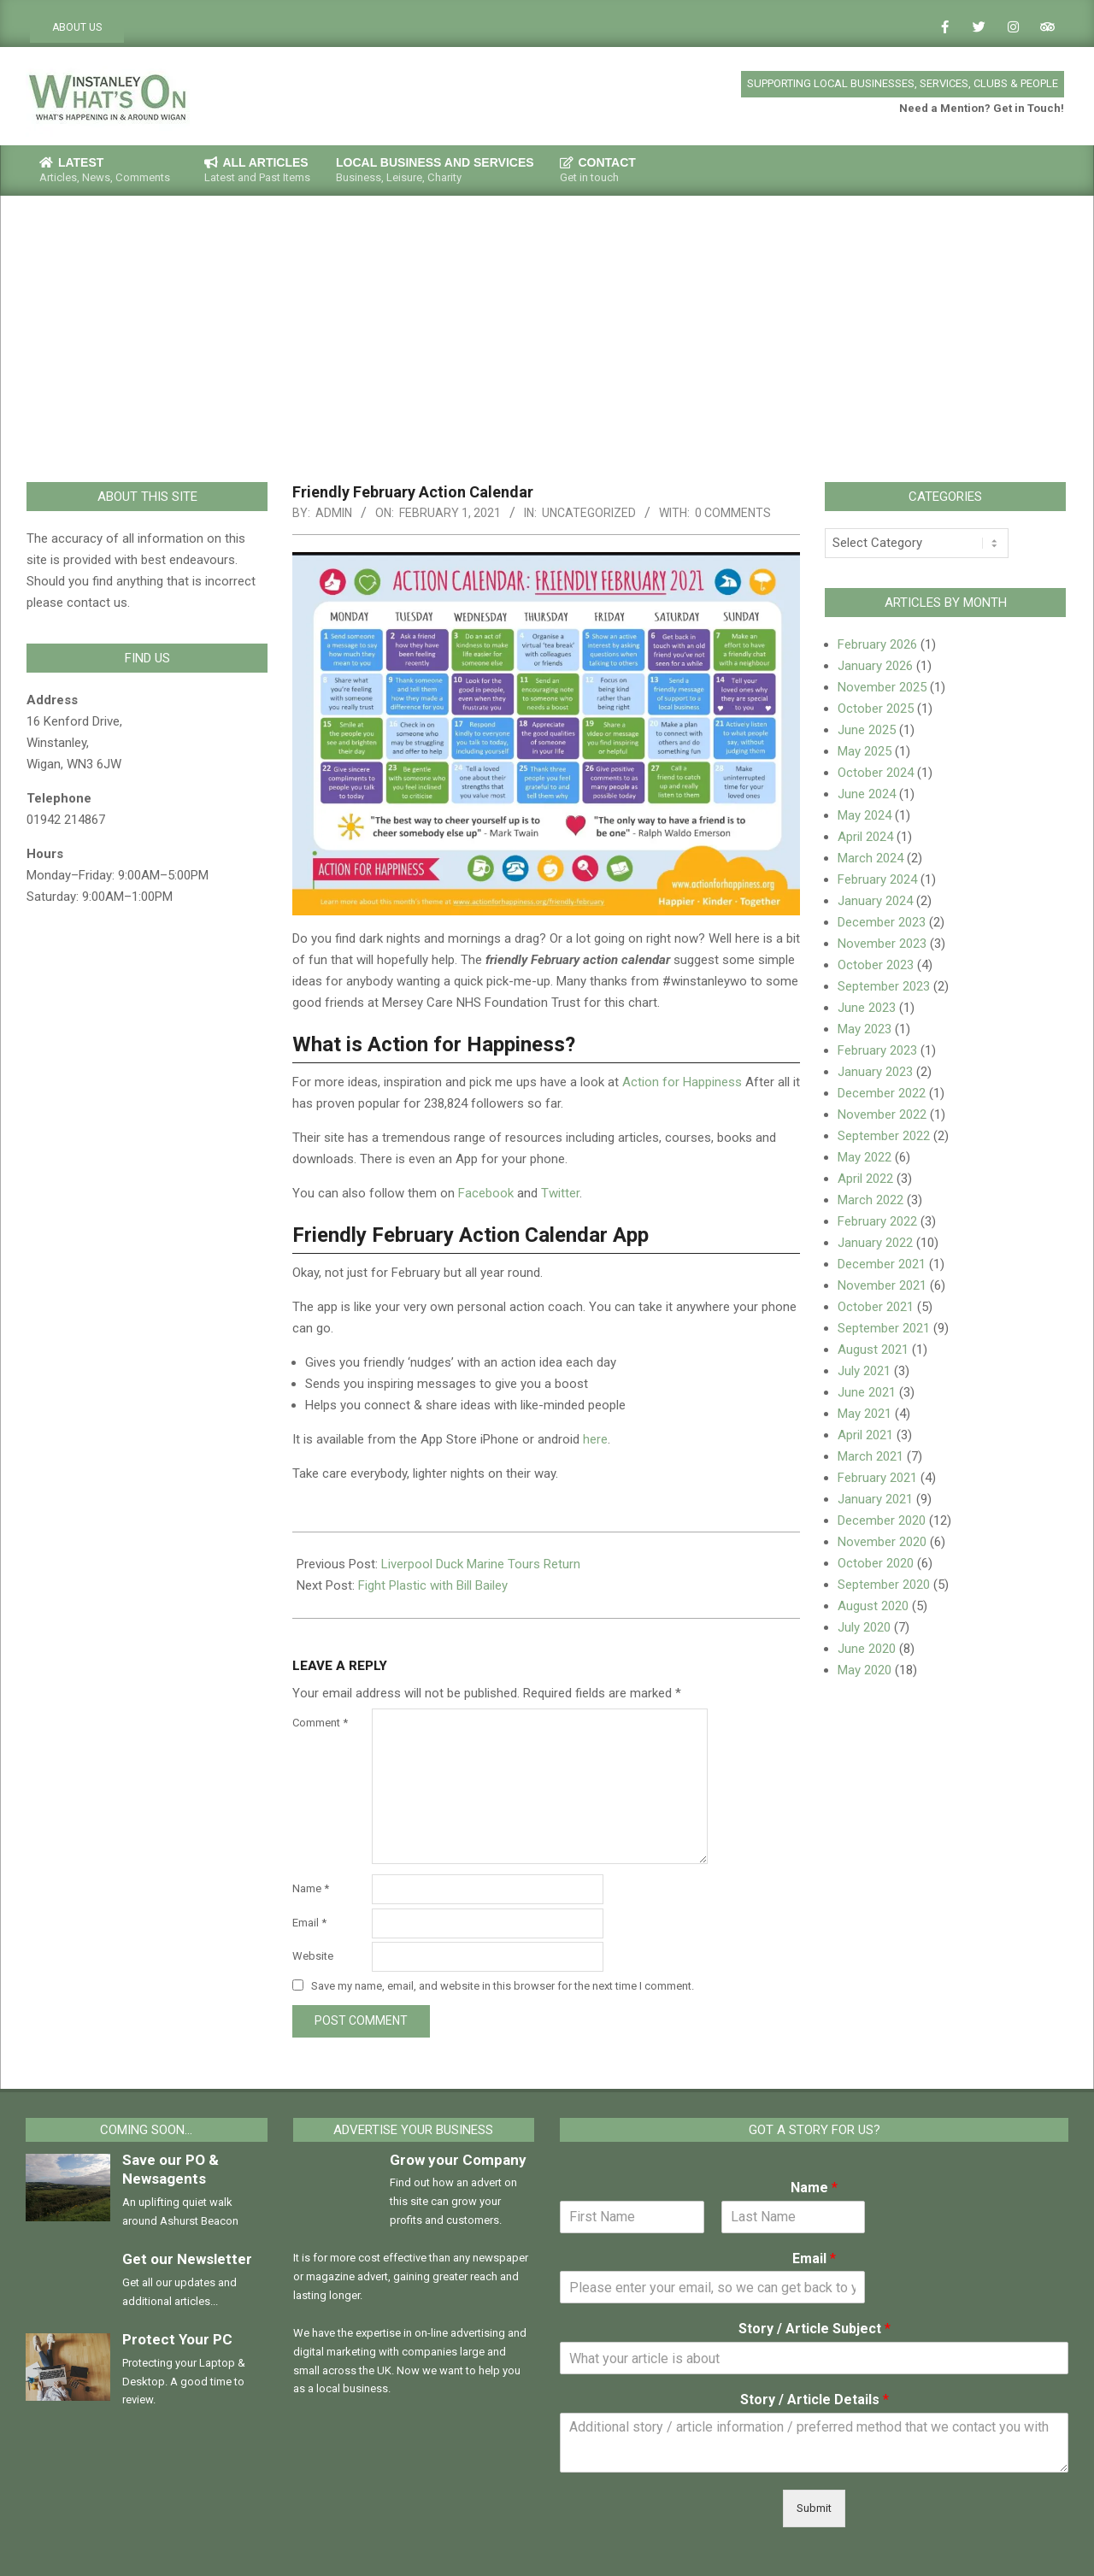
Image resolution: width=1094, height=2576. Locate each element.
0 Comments (733, 513)
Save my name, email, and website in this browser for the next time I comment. (502, 1985)
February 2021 (877, 1477)
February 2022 (877, 1221)
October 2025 (876, 708)
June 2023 (867, 1007)
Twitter (560, 1193)
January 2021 (875, 1499)
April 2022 (865, 1178)
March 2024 (870, 858)
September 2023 (884, 986)
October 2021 (876, 1306)
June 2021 (867, 1392)
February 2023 (877, 1050)
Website (312, 1956)
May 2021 (864, 1413)
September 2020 (884, 1584)
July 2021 (864, 1371)
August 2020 (873, 1606)
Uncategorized (589, 513)
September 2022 (884, 1136)
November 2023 (882, 943)
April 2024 (865, 836)
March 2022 (870, 1200)
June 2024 (867, 794)
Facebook (487, 1193)
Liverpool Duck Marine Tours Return (480, 1564)
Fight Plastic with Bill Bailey (433, 1585)
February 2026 (877, 644)
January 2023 (875, 1071)
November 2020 (882, 1542)
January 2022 (875, 1242)
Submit (814, 2508)
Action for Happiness (682, 1082)
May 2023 (864, 1029)
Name (310, 1888)
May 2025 (864, 751)
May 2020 (864, 1670)
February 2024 (877, 879)
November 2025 (882, 687)
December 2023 (882, 922)
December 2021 (882, 1264)
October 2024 (876, 772)
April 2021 (865, 1435)
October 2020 (876, 1563)
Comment (320, 1722)
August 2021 (873, 1349)
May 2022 (864, 1157)
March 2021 (870, 1456)
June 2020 (867, 1648)
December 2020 (882, 1520)
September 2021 (884, 1328)
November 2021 (882, 1285)
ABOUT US (77, 27)
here (595, 1439)
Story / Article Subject (814, 2328)
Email (309, 1922)
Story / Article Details (814, 2399)
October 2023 (876, 965)
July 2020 (864, 1627)
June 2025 (867, 730)
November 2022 (882, 1114)
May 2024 (864, 815)
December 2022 (882, 1093)
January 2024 (875, 901)
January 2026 (875, 665)
